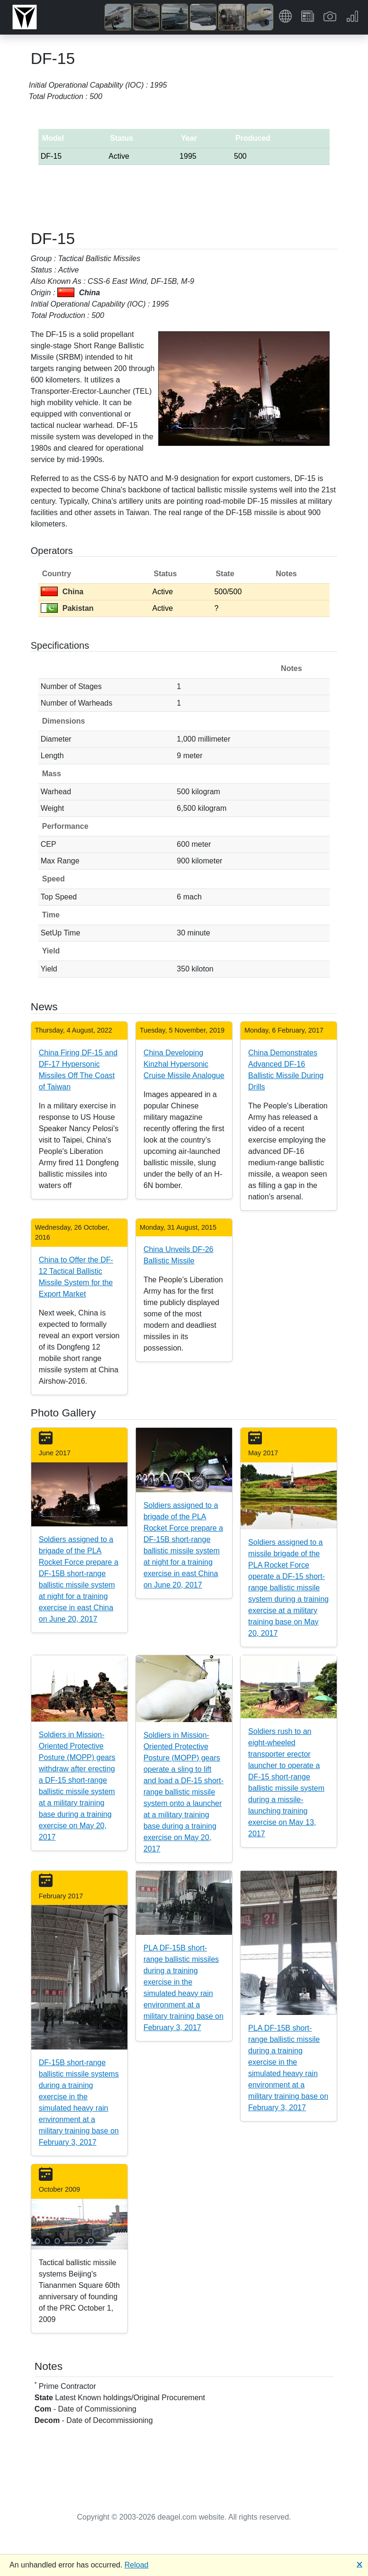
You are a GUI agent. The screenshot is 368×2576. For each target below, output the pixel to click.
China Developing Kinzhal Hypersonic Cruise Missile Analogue (184, 1064)
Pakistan (67, 608)
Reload (137, 2565)
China (62, 592)
